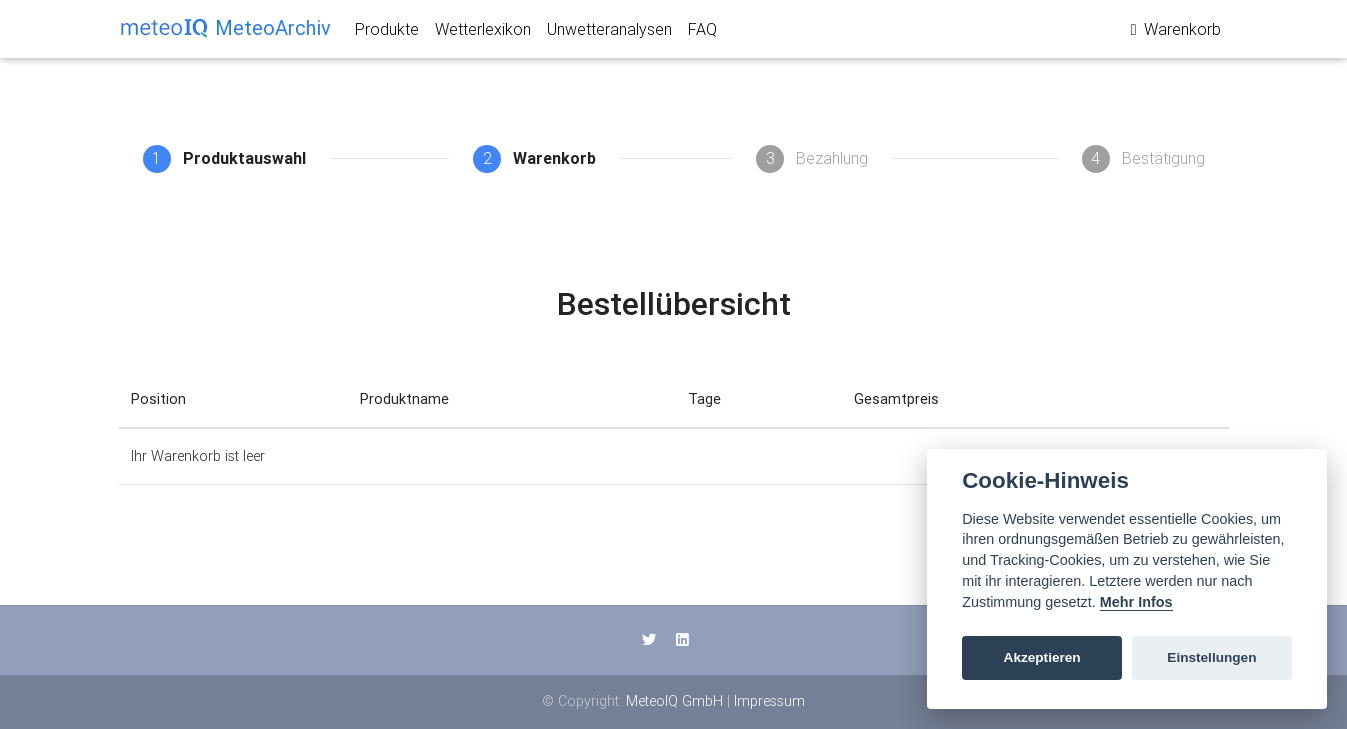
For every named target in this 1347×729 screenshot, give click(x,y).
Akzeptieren (1042, 657)
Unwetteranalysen (609, 33)
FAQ (702, 33)
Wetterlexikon (483, 33)
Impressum (769, 701)
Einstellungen (1211, 657)
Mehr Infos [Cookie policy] (1136, 602)
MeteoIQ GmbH (674, 701)
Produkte (387, 33)
